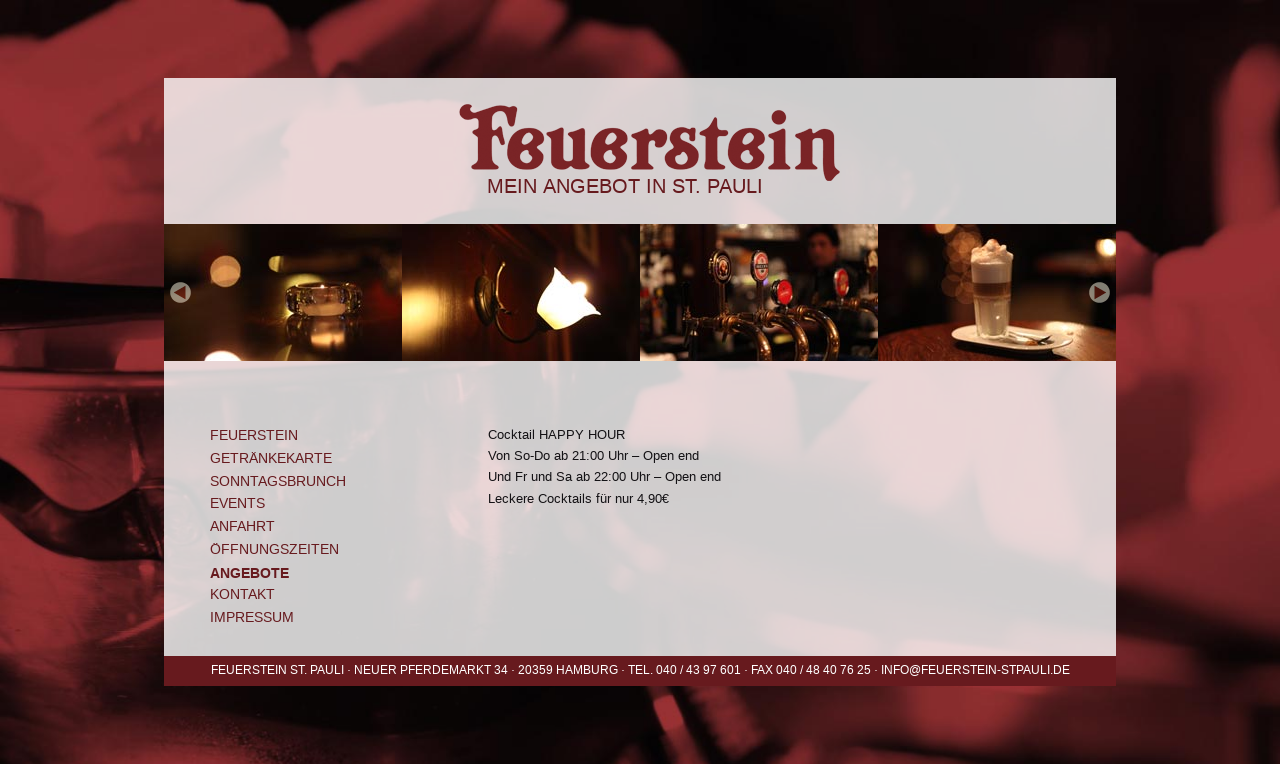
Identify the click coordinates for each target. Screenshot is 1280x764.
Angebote (249, 573)
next (1099, 292)
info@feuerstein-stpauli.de (975, 670)
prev (181, 292)
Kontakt (242, 594)
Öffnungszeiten (274, 549)
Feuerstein (640, 125)
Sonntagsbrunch (278, 481)
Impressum (252, 617)
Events (237, 503)
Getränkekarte (271, 458)
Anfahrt (242, 526)
